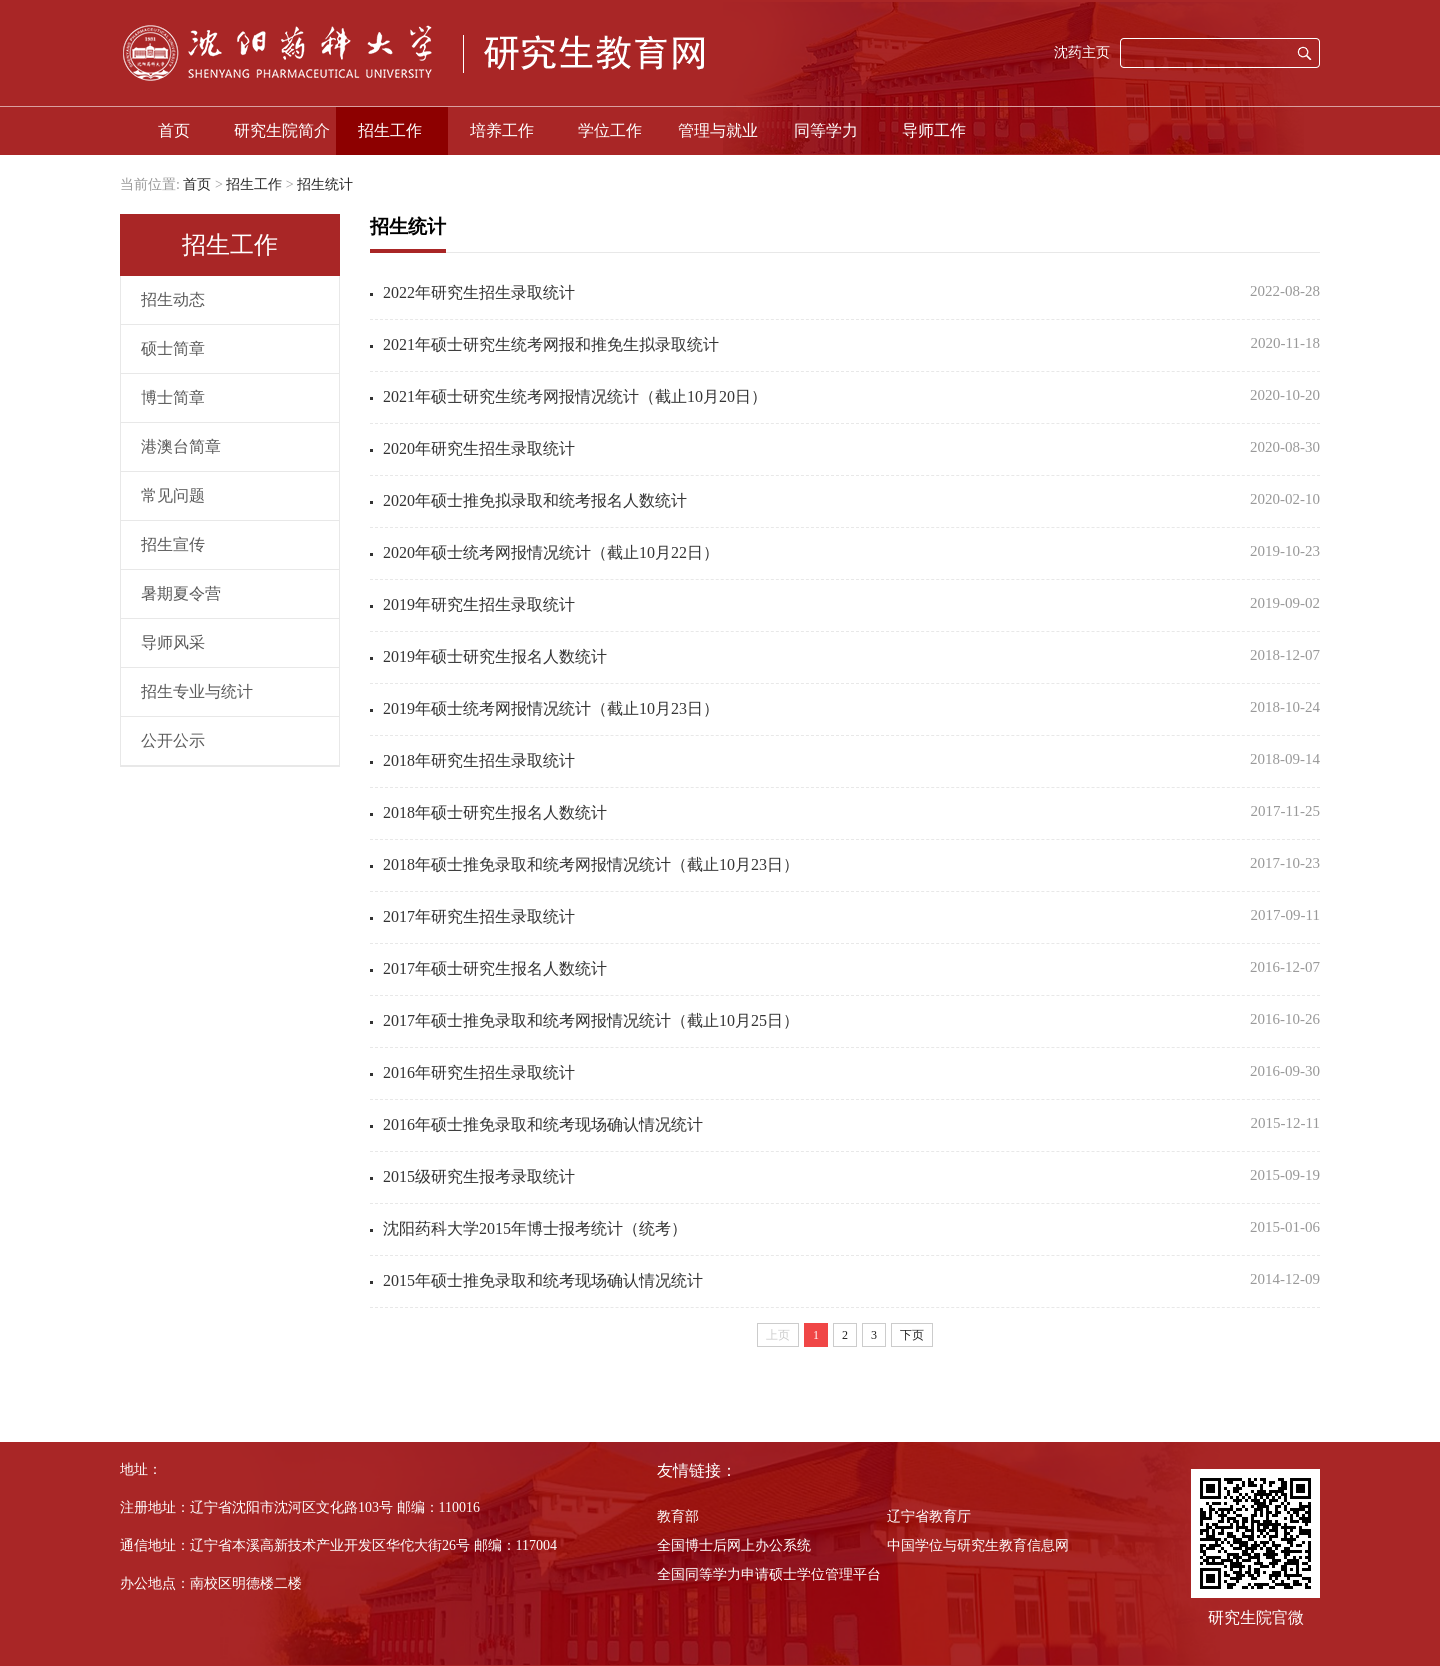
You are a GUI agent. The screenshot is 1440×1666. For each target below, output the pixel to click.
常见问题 (173, 495)
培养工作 (502, 130)
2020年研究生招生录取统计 (479, 448)
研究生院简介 (282, 130)
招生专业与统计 (197, 691)
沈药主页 (1082, 52)
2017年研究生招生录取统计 (479, 916)
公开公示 (173, 740)
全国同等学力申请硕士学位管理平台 (769, 1574)
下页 (912, 1335)
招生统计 (325, 184)
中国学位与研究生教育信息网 (978, 1545)
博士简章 (173, 397)
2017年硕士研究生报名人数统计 (495, 968)
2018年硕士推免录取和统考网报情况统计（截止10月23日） (591, 864)
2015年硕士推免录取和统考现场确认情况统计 (543, 1280)
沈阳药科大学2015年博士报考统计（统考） (535, 1228)
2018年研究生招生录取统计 (479, 760)
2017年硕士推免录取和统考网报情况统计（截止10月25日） (591, 1020)
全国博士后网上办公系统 (734, 1545)
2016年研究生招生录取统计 (479, 1072)
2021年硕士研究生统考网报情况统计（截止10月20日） (575, 396)
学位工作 (610, 130)
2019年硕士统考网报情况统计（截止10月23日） (551, 708)
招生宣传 (173, 544)
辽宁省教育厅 (929, 1516)
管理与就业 (718, 130)
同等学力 (826, 130)
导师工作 (934, 130)
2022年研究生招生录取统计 (479, 292)
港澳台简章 (181, 446)
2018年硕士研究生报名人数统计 (495, 812)
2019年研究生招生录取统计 (479, 604)
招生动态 (173, 299)
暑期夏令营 (181, 593)
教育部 (678, 1516)
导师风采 (173, 642)
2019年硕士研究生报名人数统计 (495, 656)
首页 (174, 130)
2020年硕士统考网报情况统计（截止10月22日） (551, 552)
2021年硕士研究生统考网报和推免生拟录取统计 (551, 344)
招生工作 (390, 130)
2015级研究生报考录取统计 (479, 1176)
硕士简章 (173, 348)
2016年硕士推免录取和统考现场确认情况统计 (543, 1124)
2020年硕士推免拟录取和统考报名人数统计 (535, 500)
